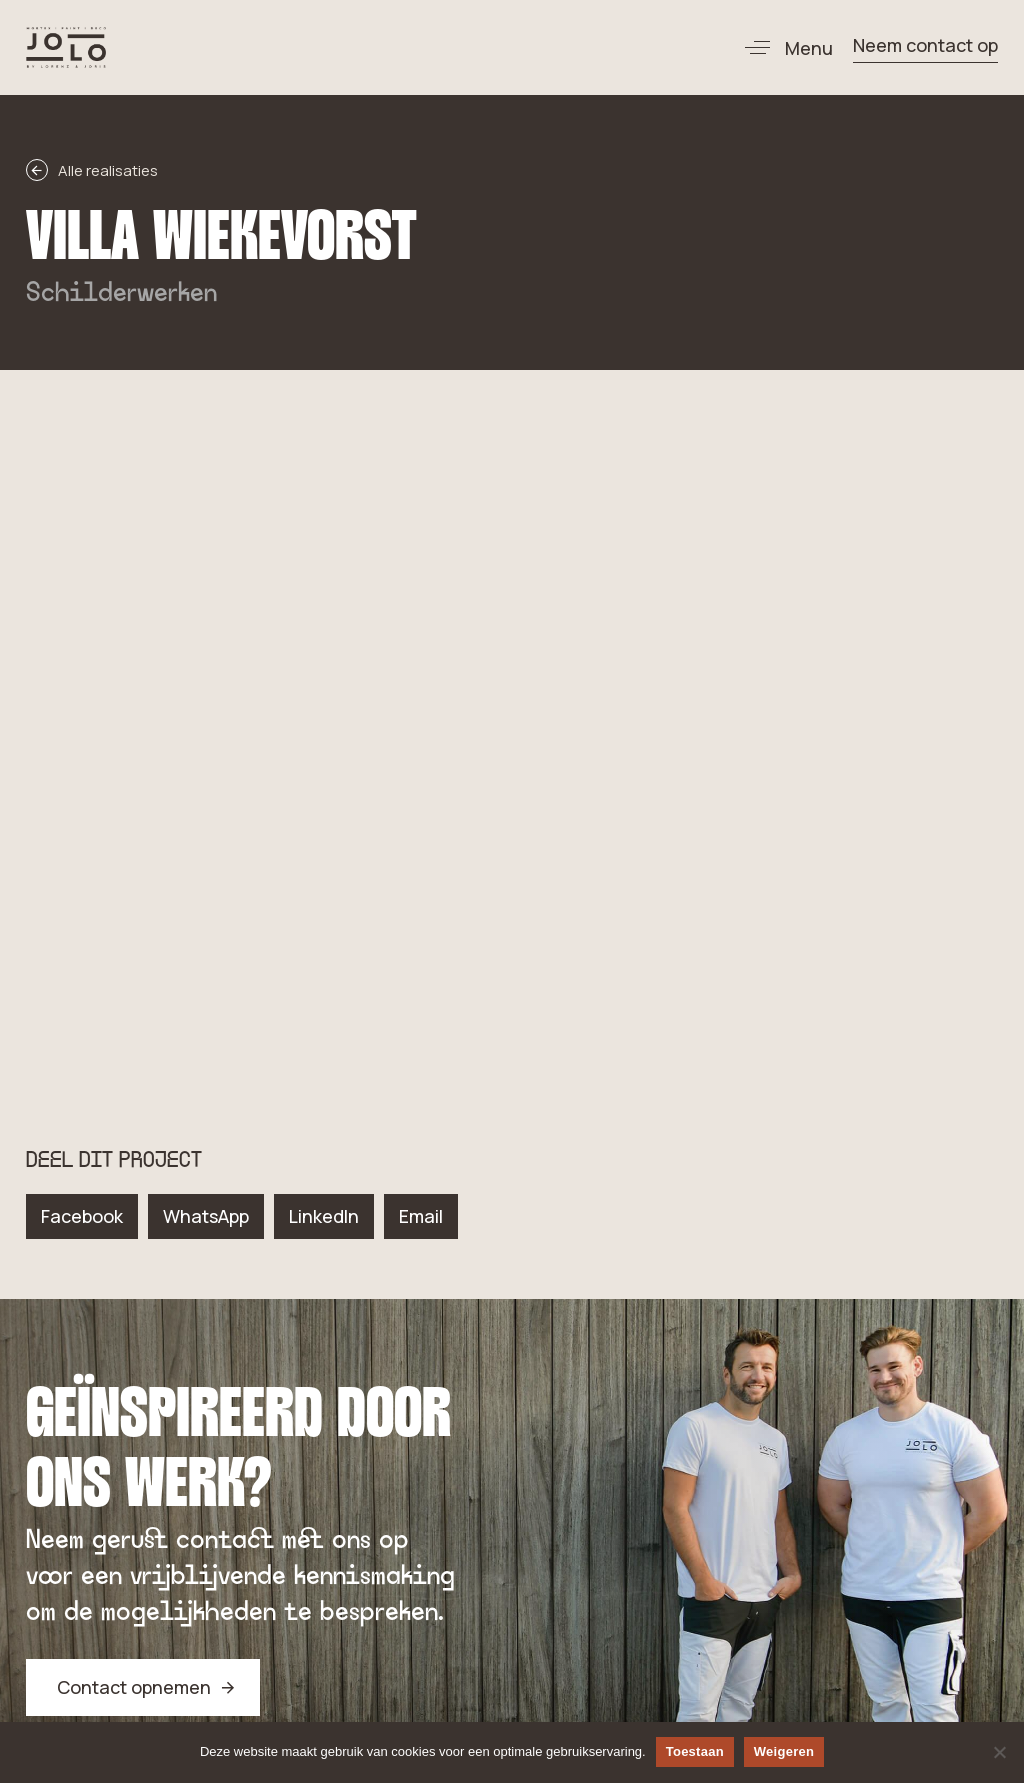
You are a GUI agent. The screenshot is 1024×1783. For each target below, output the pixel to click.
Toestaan (695, 1751)
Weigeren (784, 1751)
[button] (781, 47)
